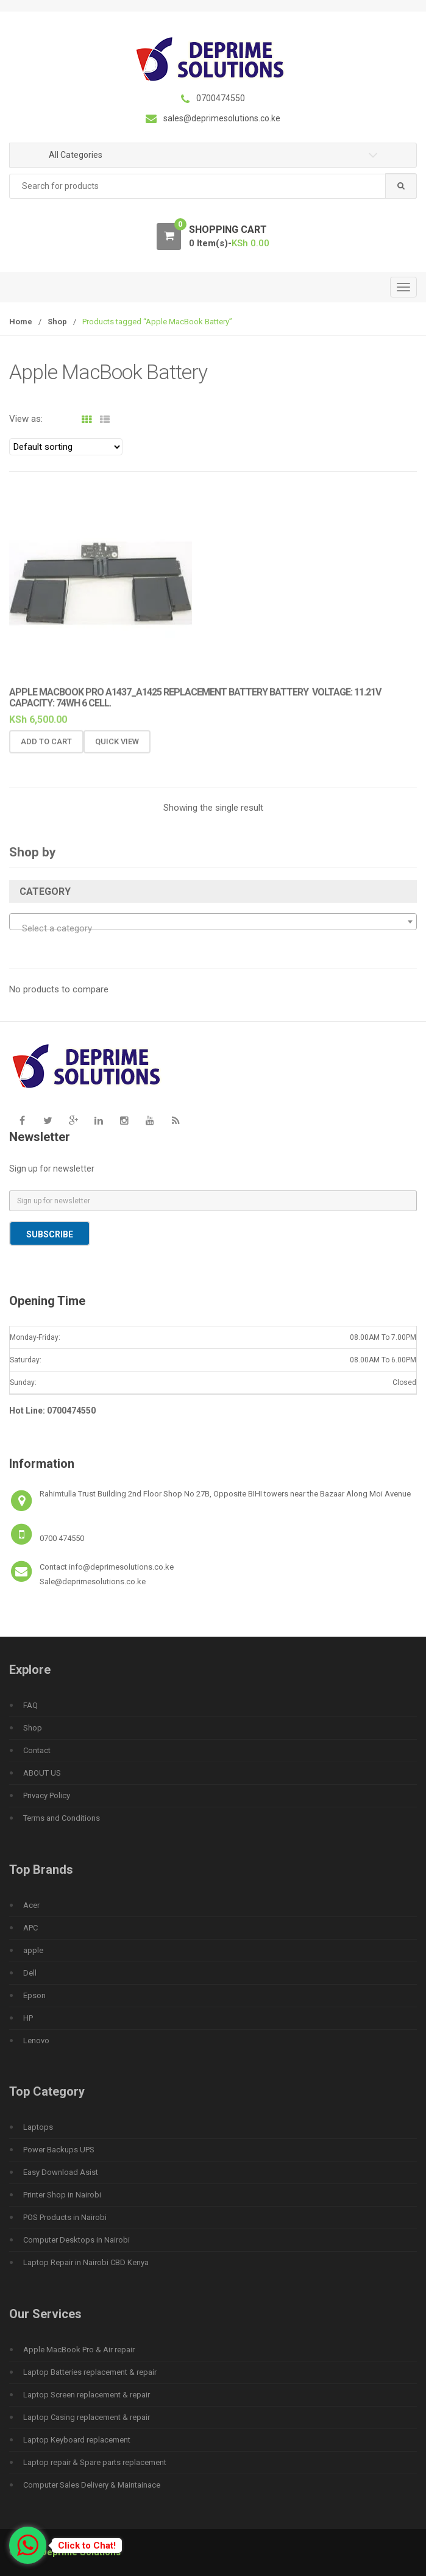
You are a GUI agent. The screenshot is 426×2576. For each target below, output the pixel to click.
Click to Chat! (87, 2545)
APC (30, 1927)
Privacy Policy (46, 1795)
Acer (31, 1905)
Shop (57, 321)
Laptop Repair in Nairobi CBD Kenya (86, 2262)
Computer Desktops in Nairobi (76, 2239)
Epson (34, 1995)
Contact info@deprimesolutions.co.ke (107, 1566)
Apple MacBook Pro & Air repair (79, 2349)
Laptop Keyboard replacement (76, 2439)
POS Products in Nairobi (65, 2217)
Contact (37, 1750)
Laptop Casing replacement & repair (86, 2417)
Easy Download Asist (60, 2172)
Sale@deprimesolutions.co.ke (93, 1581)
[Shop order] (65, 446)
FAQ (30, 1705)
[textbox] (213, 928)
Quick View (117, 748)
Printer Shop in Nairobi (62, 2194)
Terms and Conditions (61, 1818)
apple (33, 1950)
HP (28, 2018)
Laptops (38, 2127)
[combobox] (213, 186)
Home (20, 321)
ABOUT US (42, 1772)
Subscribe (49, 1234)
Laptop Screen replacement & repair (86, 2394)
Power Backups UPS (58, 2149)
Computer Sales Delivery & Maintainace (91, 2484)
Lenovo (36, 2040)
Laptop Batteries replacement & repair (90, 2372)
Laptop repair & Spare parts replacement (94, 2462)
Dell (30, 1972)
